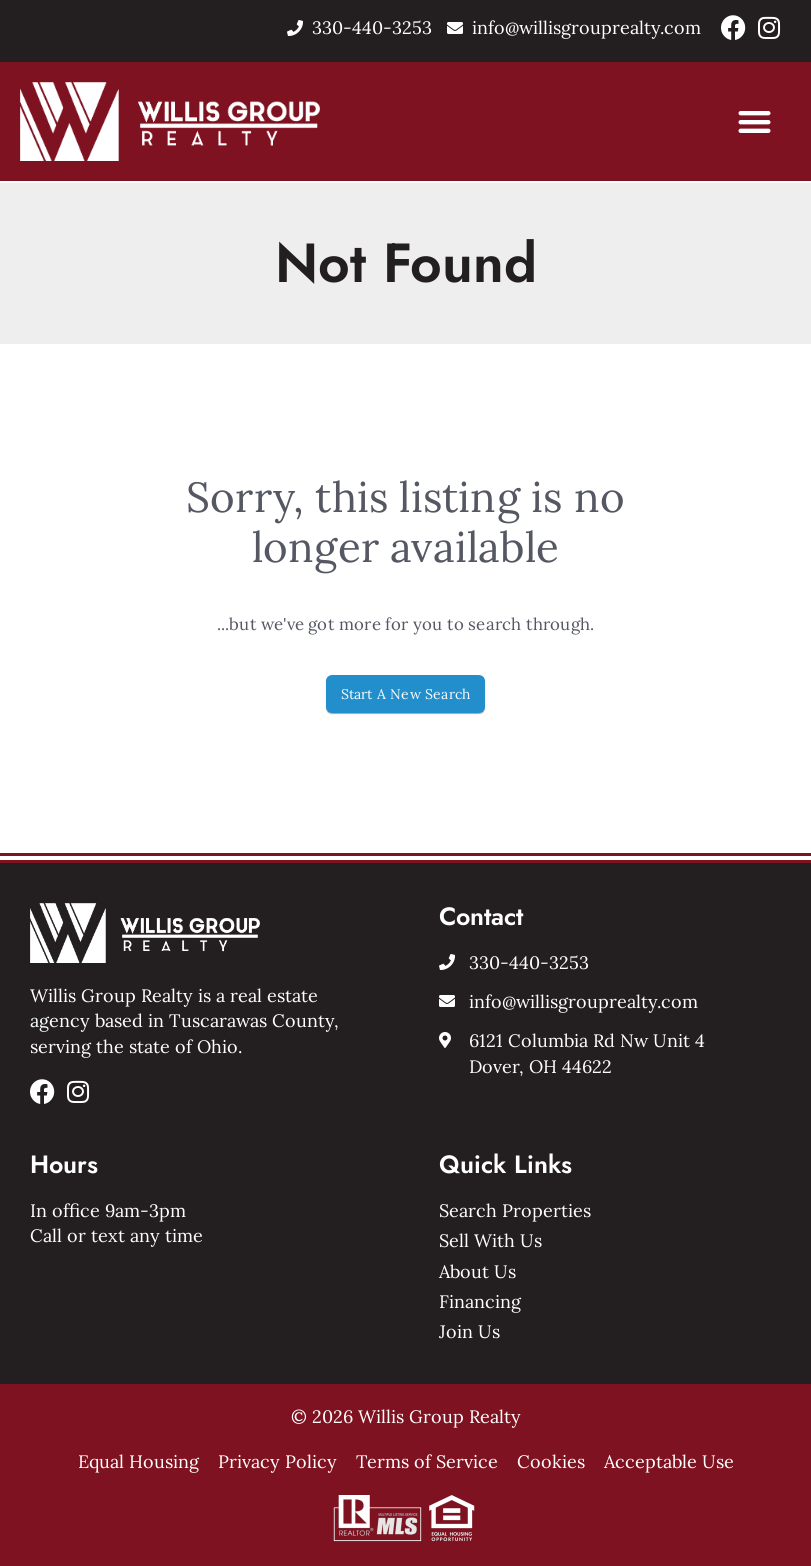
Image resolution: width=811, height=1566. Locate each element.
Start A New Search (406, 694)
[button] (755, 121)
